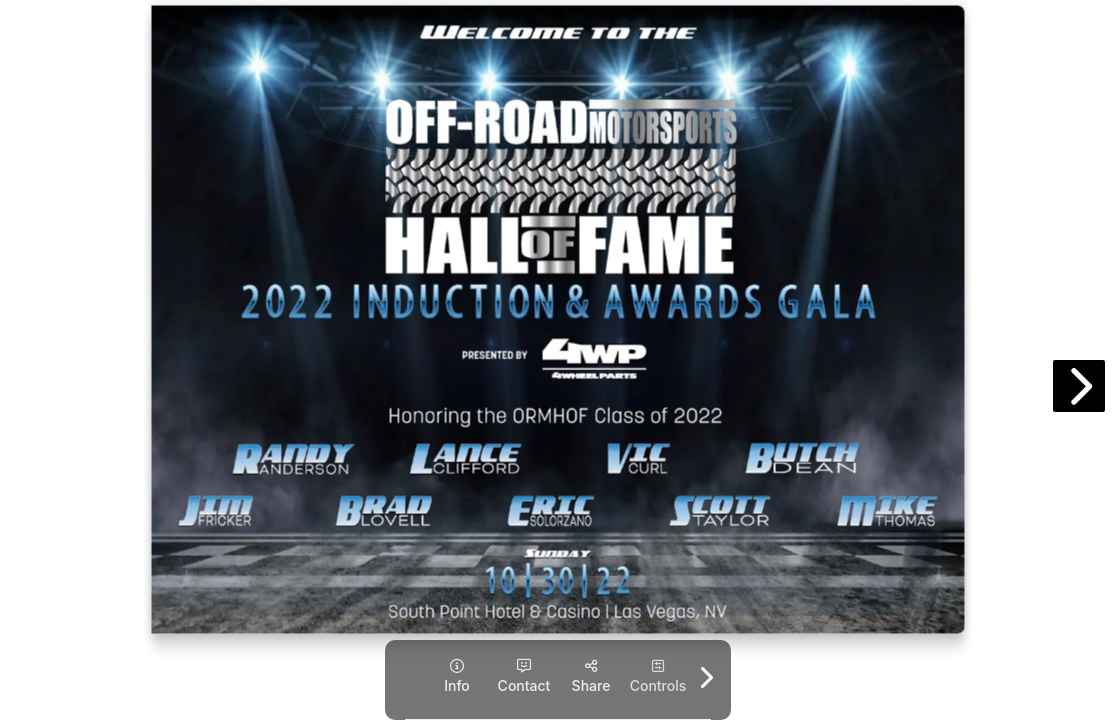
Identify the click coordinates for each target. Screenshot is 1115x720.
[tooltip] (457, 676)
